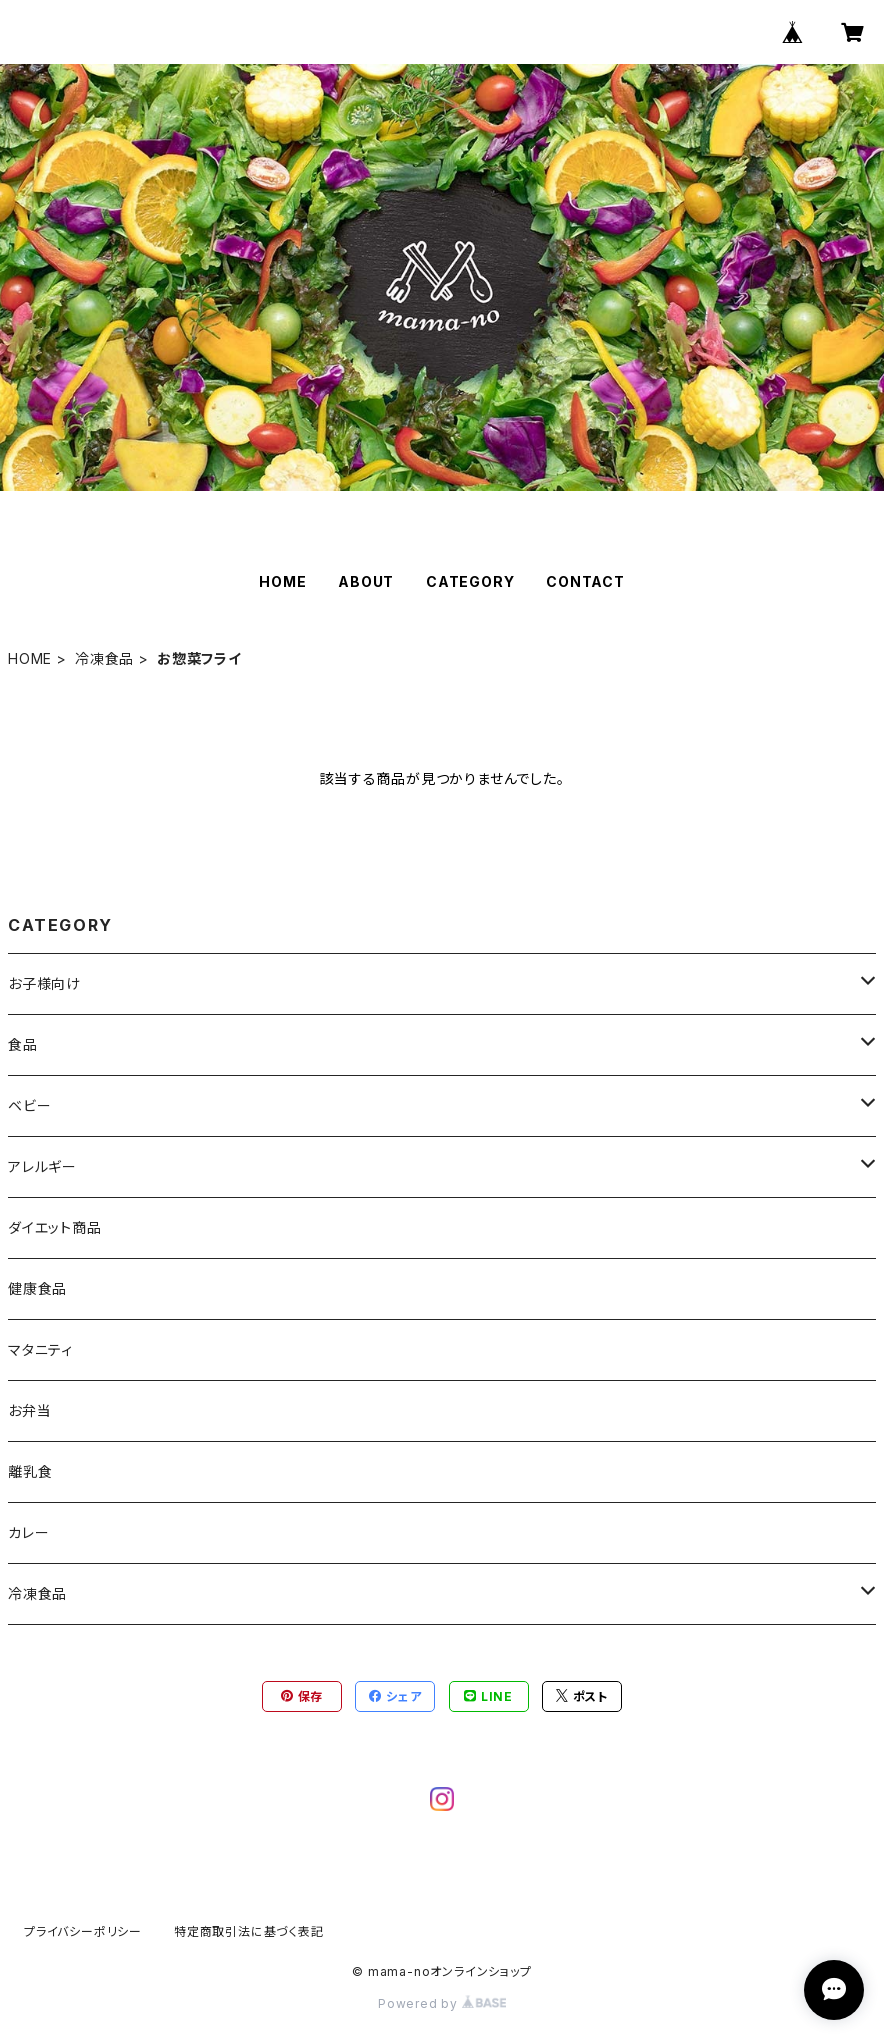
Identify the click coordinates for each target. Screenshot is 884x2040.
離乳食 (30, 1471)
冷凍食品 (104, 658)
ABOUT (366, 581)
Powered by (442, 2003)
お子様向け (44, 983)
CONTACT (585, 581)
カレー (28, 1532)
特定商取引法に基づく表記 (249, 1931)
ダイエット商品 (55, 1227)
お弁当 (29, 1410)
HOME (282, 581)
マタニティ (40, 1349)
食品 (23, 1044)
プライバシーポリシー (83, 1931)
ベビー (29, 1105)
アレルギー (42, 1166)
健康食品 (37, 1288)
